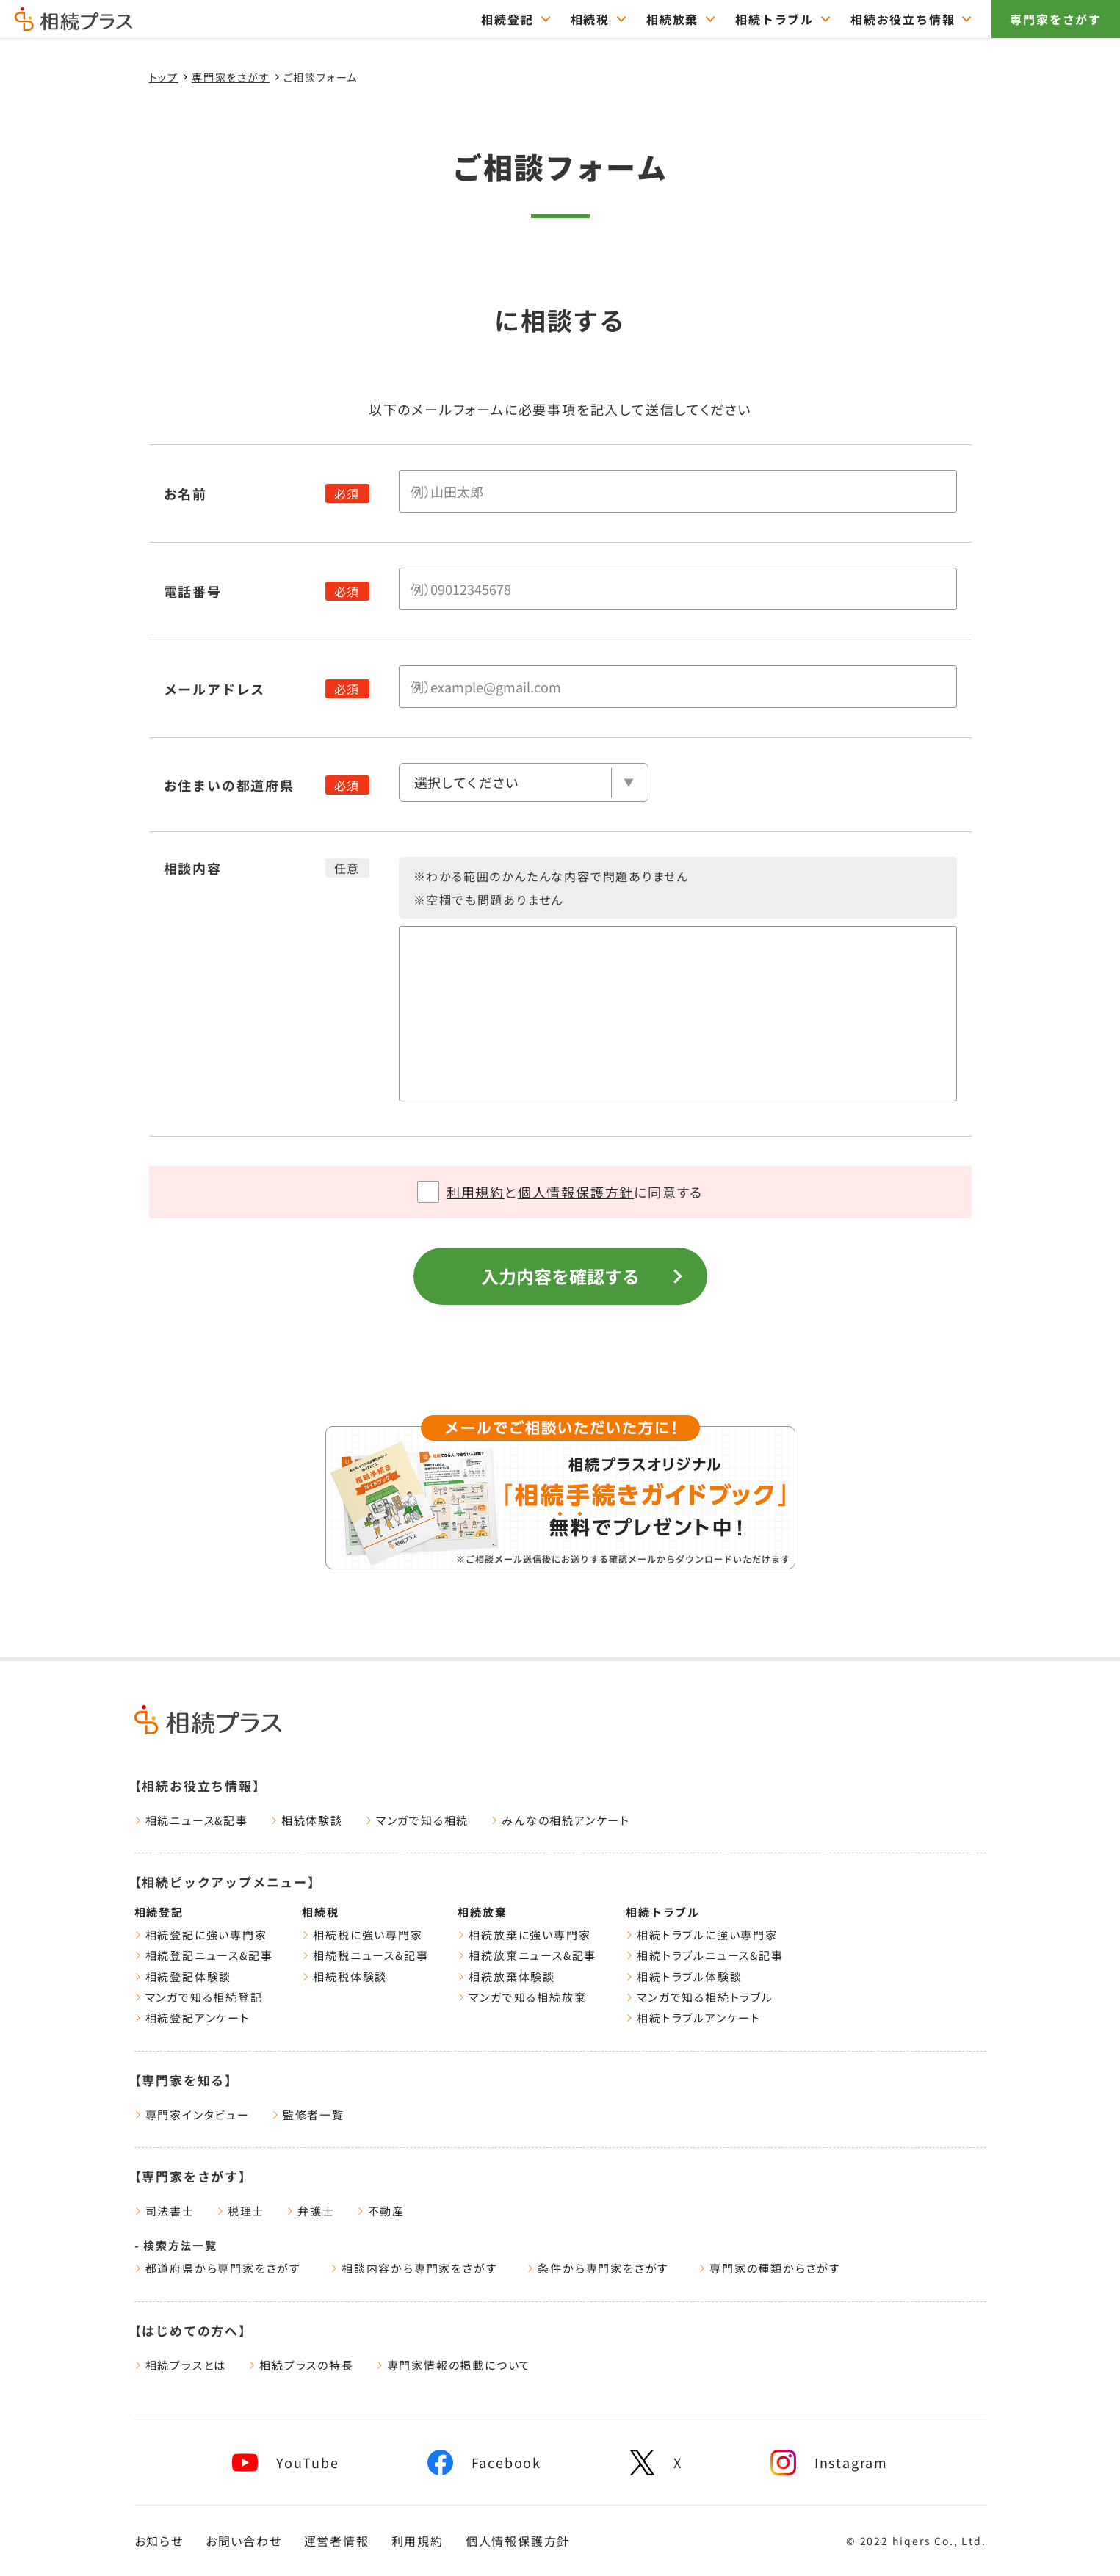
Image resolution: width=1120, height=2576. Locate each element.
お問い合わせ (244, 2541)
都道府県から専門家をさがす (217, 2268)
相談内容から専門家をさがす (413, 2268)
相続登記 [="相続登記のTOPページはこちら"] (507, 19)
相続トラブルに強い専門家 (702, 1934)
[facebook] (484, 2462)
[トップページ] (73, 24)
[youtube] (285, 2462)
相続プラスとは (180, 2365)
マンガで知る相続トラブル (699, 1997)
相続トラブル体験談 (684, 1976)
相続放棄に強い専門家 (524, 1934)
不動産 (381, 2210)
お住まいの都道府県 (229, 785)
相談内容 (193, 868)
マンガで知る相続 (417, 1820)
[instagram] (829, 2462)
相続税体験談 (344, 1976)
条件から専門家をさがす (598, 2268)
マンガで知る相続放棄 (522, 1997)
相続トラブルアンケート (693, 2017)
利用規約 (476, 1191)
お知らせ (159, 2541)
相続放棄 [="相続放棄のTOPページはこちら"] (672, 19)
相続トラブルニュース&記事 (704, 1955)
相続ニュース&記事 (191, 1820)
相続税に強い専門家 (362, 1934)
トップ (163, 77)
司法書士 (164, 2210)
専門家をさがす (1056, 19)
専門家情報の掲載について (454, 2365)
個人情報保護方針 (576, 1191)
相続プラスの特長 (300, 2365)
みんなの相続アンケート (560, 1820)
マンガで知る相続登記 (198, 1997)
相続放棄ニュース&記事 (527, 1955)
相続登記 (159, 1912)
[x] (655, 2462)
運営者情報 (336, 2541)
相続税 (320, 1912)
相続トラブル (663, 1912)
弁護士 (310, 2210)
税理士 (240, 2210)
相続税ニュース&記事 (365, 1955)
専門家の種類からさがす (769, 2268)
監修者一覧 (308, 2114)
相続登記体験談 (183, 1976)
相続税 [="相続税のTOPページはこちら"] (590, 19)
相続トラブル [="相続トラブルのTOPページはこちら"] (774, 19)
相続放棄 (482, 1912)
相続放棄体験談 (506, 1976)
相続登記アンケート (192, 2017)
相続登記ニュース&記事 (203, 1955)
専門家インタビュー (192, 2114)
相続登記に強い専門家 (200, 1934)
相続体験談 (306, 1820)
